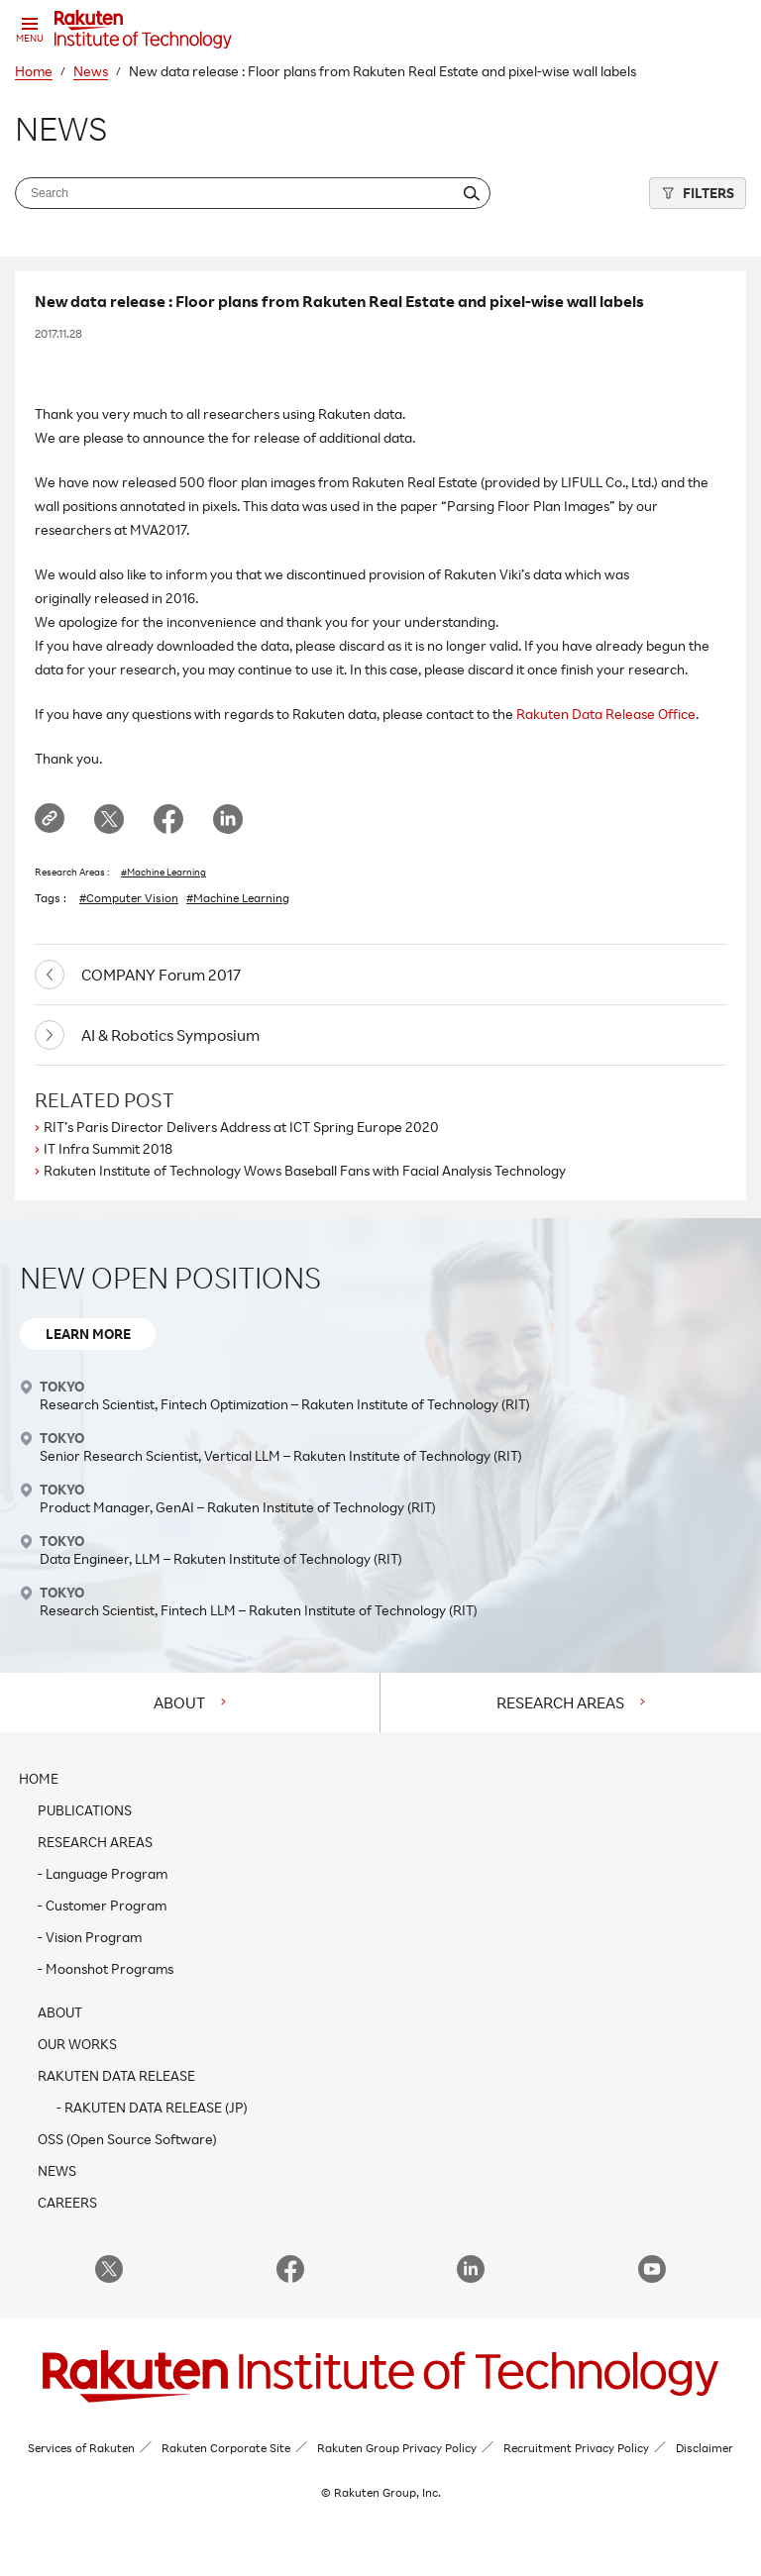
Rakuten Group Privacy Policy (397, 2447)
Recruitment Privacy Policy (576, 2447)
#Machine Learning (163, 871)
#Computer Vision (128, 898)
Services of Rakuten (81, 2447)
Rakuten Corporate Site (226, 2447)
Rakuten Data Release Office (606, 713)
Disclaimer (704, 2447)
